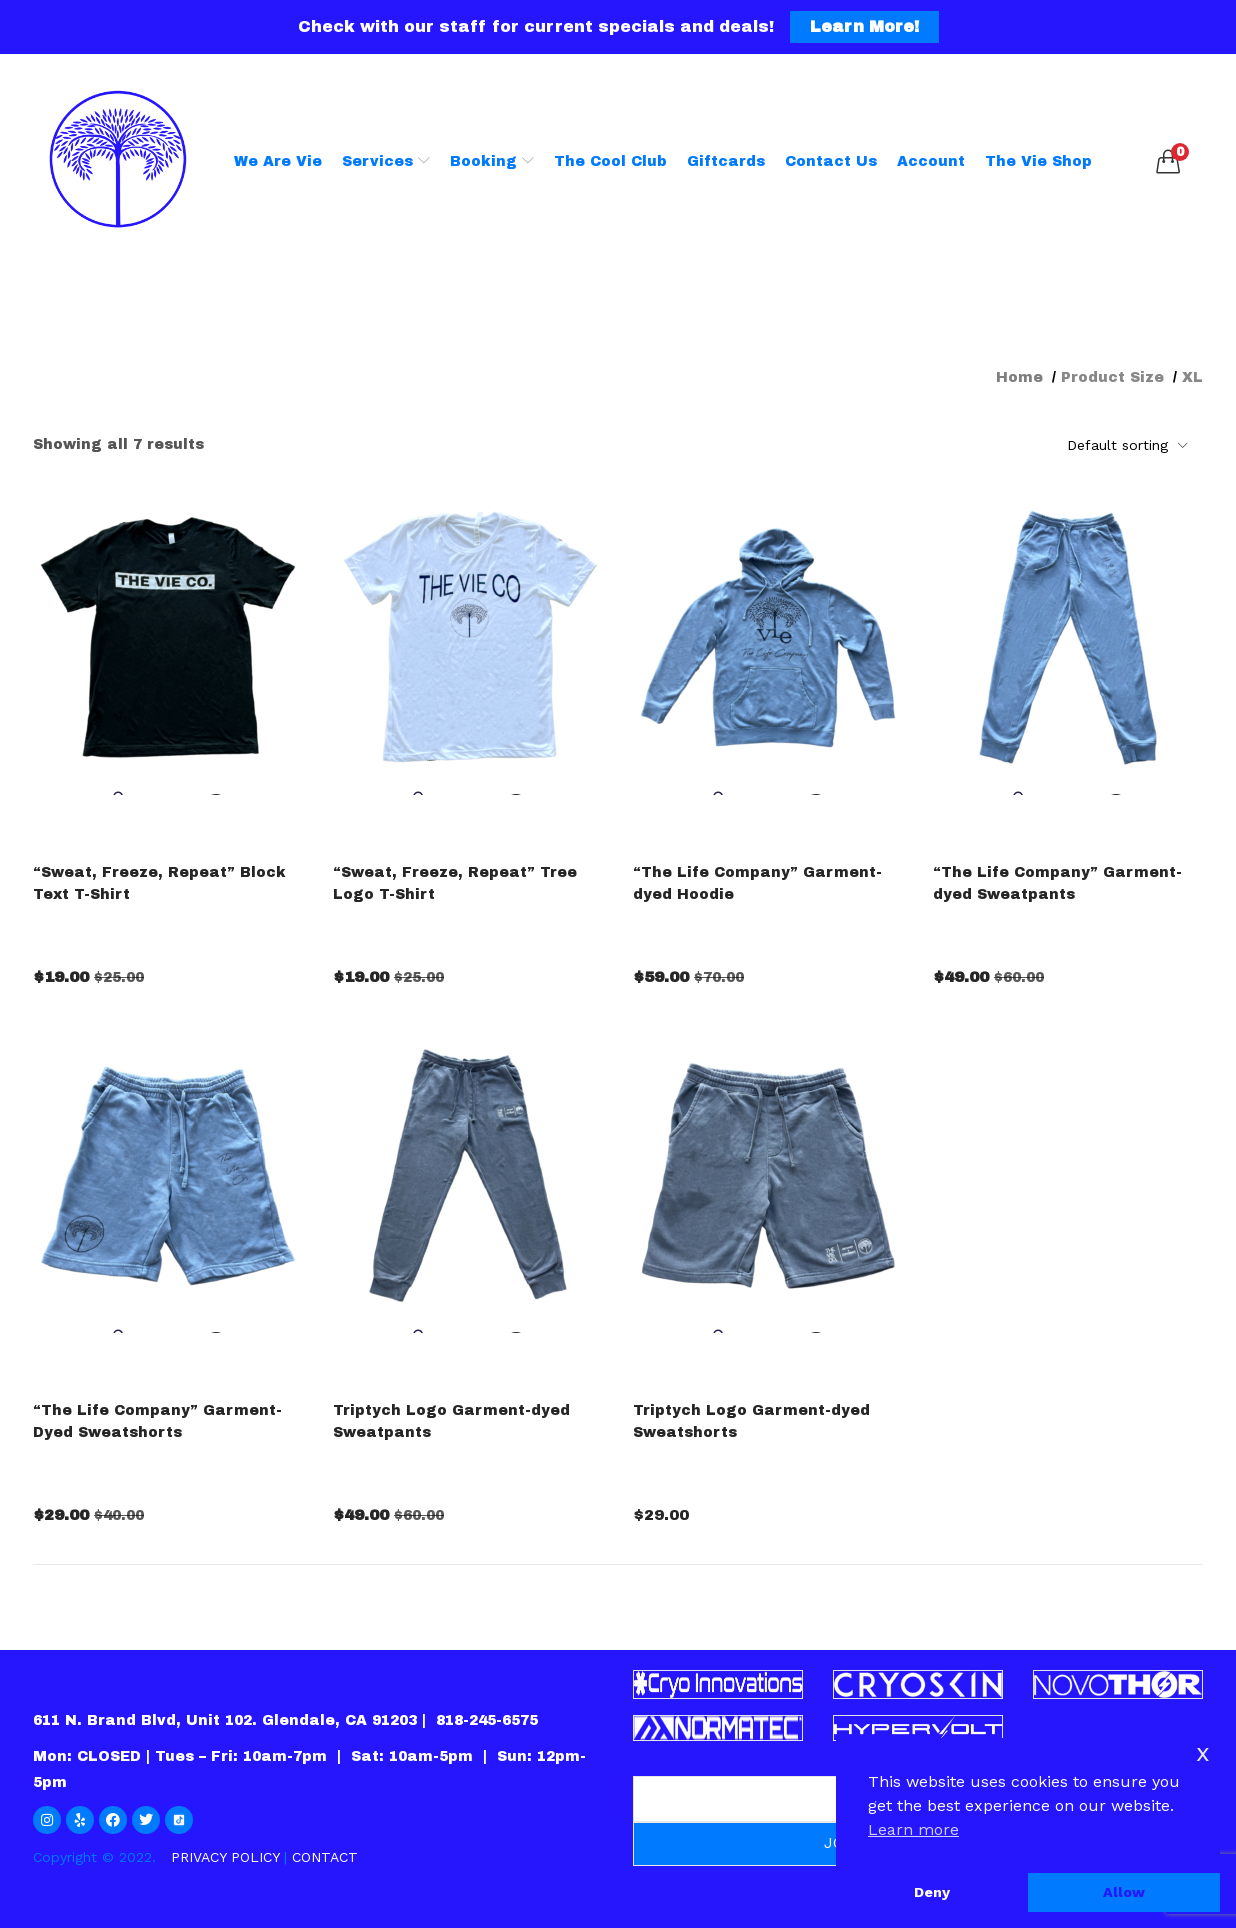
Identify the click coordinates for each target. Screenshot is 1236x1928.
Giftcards (726, 161)
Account (931, 161)
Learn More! (864, 26)
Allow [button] (1124, 1892)
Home (1019, 377)
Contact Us (831, 161)
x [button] (1203, 1752)
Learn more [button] (913, 1829)
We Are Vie (278, 161)
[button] (1168, 162)
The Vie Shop (1038, 161)
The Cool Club (610, 161)
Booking (492, 161)
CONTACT (325, 1857)
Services (386, 161)
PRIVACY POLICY (225, 1857)
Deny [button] (932, 1892)
